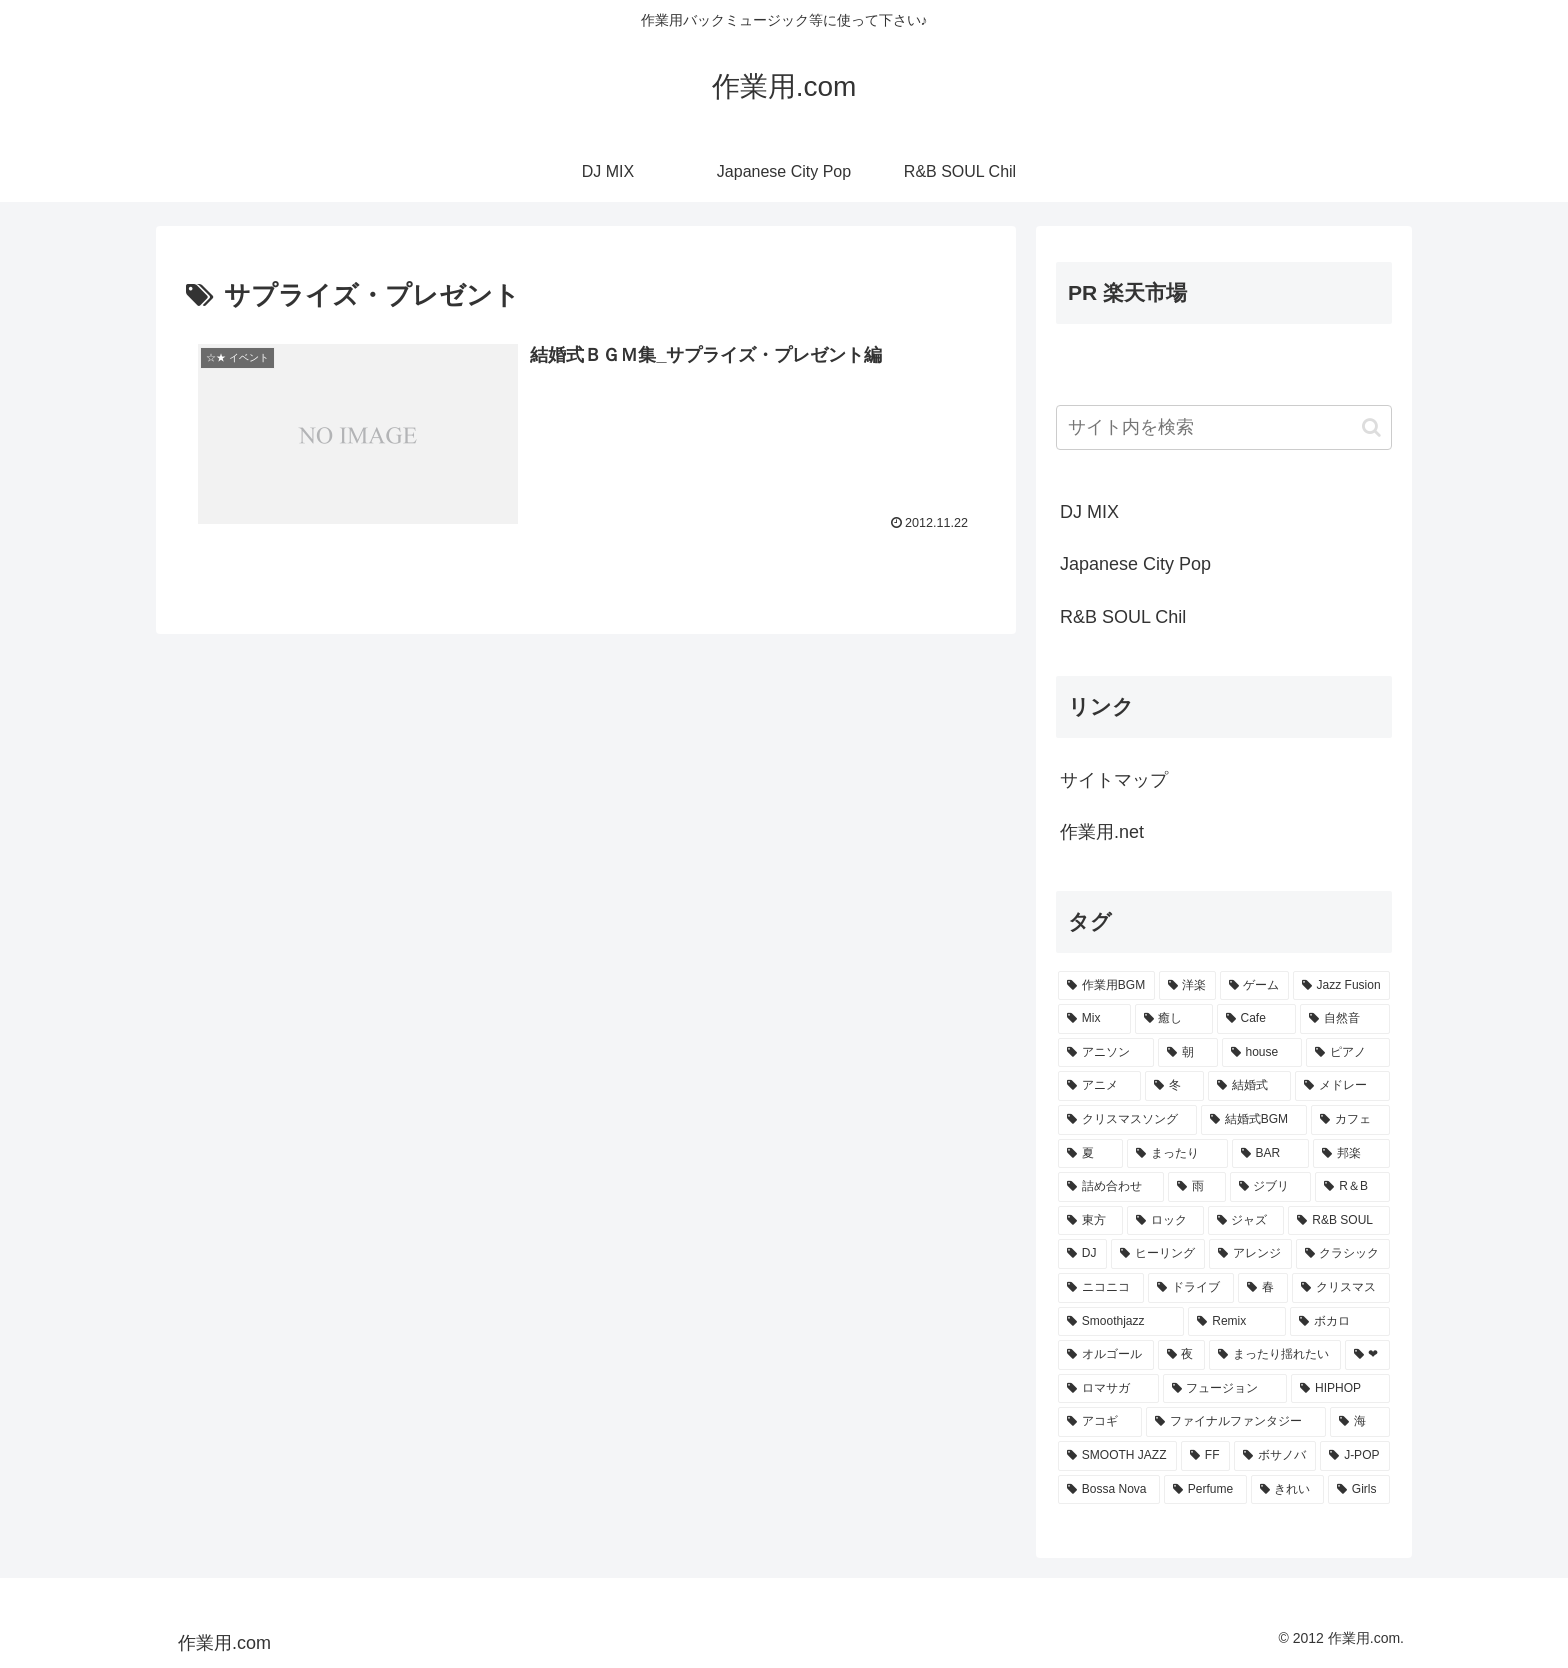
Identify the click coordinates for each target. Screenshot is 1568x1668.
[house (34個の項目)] (1262, 1053)
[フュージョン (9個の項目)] (1225, 1389)
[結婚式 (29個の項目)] (1249, 1086)
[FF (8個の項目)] (1205, 1456)
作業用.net (1102, 832)
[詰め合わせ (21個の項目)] (1111, 1187)
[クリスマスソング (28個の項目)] (1127, 1120)
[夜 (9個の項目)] (1182, 1355)
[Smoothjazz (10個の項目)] (1121, 1322)
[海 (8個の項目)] (1360, 1422)
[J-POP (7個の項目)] (1355, 1456)
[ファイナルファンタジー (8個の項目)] (1236, 1422)
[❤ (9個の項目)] (1368, 1355)
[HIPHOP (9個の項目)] (1340, 1389)
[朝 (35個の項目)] (1188, 1053)
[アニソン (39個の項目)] (1106, 1053)
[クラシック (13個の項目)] (1343, 1254)
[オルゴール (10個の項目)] (1106, 1355)
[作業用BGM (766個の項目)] (1106, 986)
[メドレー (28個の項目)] (1342, 1086)
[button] (1371, 427)
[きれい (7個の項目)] (1287, 1490)
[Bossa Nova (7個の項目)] (1109, 1490)
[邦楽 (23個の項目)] (1351, 1154)
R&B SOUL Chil (1123, 617)
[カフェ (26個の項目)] (1350, 1120)
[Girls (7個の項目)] (1359, 1490)
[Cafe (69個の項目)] (1256, 1019)
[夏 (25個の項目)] (1090, 1154)
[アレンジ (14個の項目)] (1250, 1254)
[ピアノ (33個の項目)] (1348, 1053)
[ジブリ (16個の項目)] (1271, 1187)
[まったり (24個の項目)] (1177, 1154)
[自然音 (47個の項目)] (1345, 1019)
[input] (1224, 427)
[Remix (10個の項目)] (1237, 1322)
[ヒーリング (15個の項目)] (1158, 1254)
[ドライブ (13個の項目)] (1191, 1288)
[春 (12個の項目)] (1263, 1288)
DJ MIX (1089, 512)
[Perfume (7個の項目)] (1205, 1490)
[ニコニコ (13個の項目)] (1101, 1288)
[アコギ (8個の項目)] (1100, 1422)
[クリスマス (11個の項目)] (1341, 1288)
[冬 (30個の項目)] (1174, 1086)
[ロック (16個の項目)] (1165, 1221)
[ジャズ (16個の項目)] (1246, 1221)
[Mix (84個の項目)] (1094, 1019)
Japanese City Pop (1135, 564)
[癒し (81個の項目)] (1174, 1019)
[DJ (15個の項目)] (1082, 1254)
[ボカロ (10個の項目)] (1340, 1322)
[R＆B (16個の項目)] (1352, 1187)
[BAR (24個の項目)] (1271, 1154)
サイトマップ (1114, 780)
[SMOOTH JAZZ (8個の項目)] (1117, 1456)
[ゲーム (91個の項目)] (1254, 986)
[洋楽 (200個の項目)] (1187, 986)
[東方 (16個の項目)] (1090, 1221)
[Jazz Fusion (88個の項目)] (1341, 986)
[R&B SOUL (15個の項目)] (1339, 1221)
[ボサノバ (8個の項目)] (1275, 1456)
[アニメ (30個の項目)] (1099, 1086)
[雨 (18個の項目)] (1197, 1187)
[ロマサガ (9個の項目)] (1108, 1389)
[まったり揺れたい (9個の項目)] (1275, 1355)
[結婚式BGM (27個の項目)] (1254, 1120)
